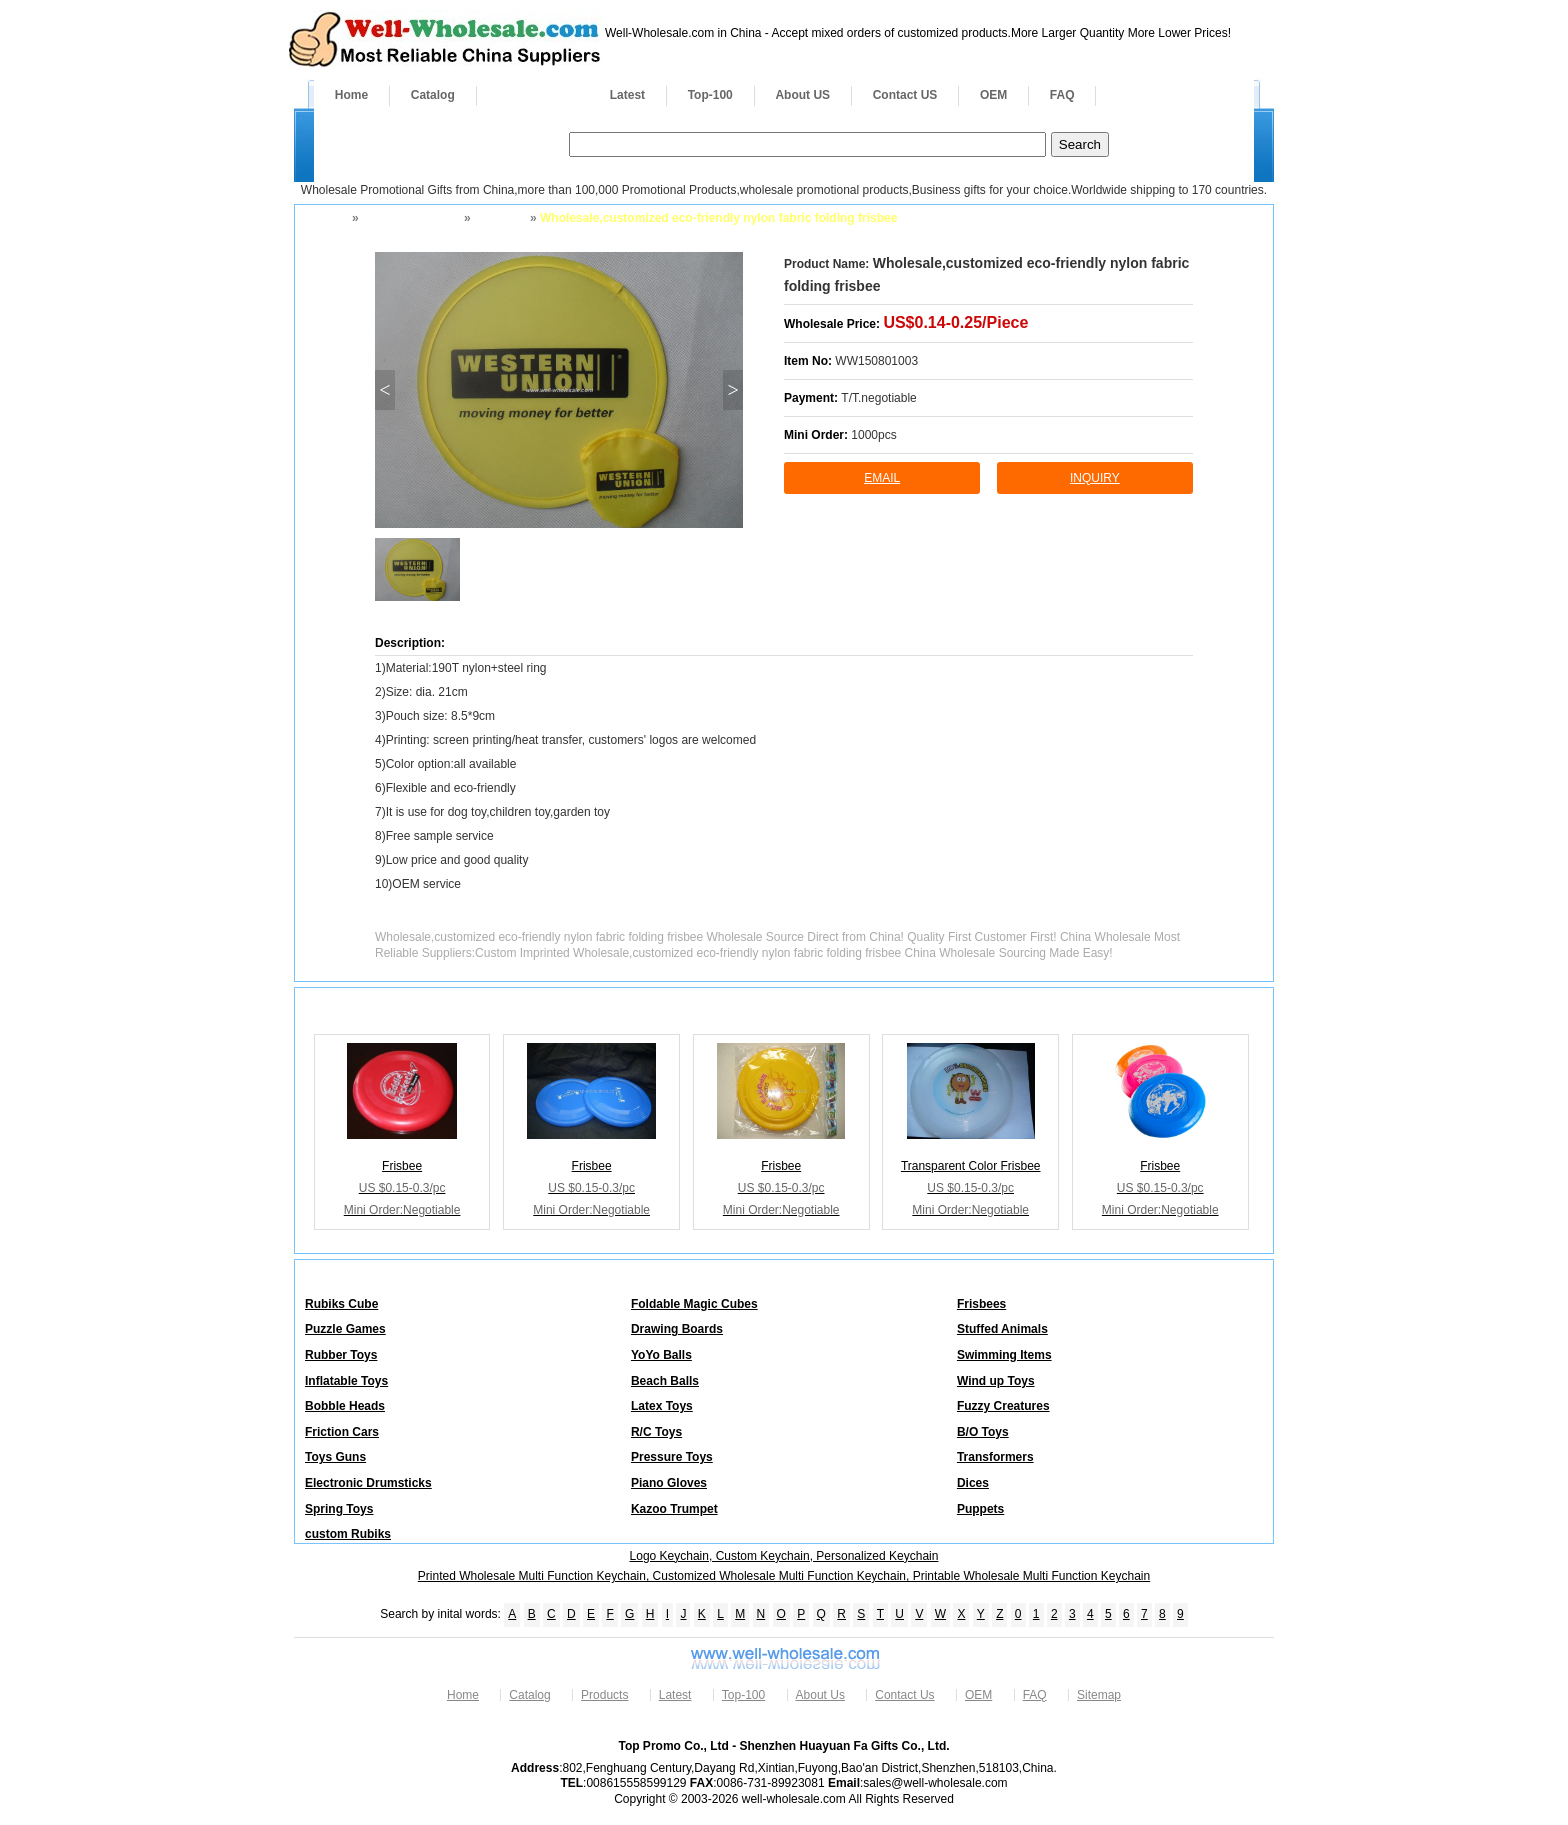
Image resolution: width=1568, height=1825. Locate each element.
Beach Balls (665, 1381)
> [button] (732, 390)
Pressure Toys (672, 1457)
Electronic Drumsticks (368, 1483)
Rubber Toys (341, 1355)
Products (533, 95)
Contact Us (904, 1695)
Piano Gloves (669, 1483)
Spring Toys (339, 1509)
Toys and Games (409, 218)
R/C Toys (656, 1432)
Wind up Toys (996, 1381)
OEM (993, 95)
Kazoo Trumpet (674, 1509)
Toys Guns (335, 1457)
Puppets (980, 1509)
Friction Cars (342, 1432)
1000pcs (873, 435)
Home (351, 95)
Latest (627, 95)
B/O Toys (983, 1432)
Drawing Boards (677, 1329)
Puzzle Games (345, 1329)
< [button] (384, 390)
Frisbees (498, 218)
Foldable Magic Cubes (694, 1304)
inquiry (1095, 478)
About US (802, 95)
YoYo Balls (661, 1355)
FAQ (1062, 95)
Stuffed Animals (1002, 1329)
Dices (973, 1483)
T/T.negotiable (878, 398)
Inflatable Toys (346, 1381)
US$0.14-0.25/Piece (955, 322)
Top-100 (710, 95)
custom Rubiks (348, 1534)
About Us (820, 1695)
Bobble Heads (345, 1406)
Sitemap (1099, 1695)
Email (882, 478)
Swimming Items (1004, 1355)
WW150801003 (876, 361)
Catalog (433, 95)
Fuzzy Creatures (1003, 1406)
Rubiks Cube (341, 1304)
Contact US (905, 95)
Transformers (995, 1457)
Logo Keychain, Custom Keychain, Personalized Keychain (784, 1556)
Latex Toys (662, 1406)
